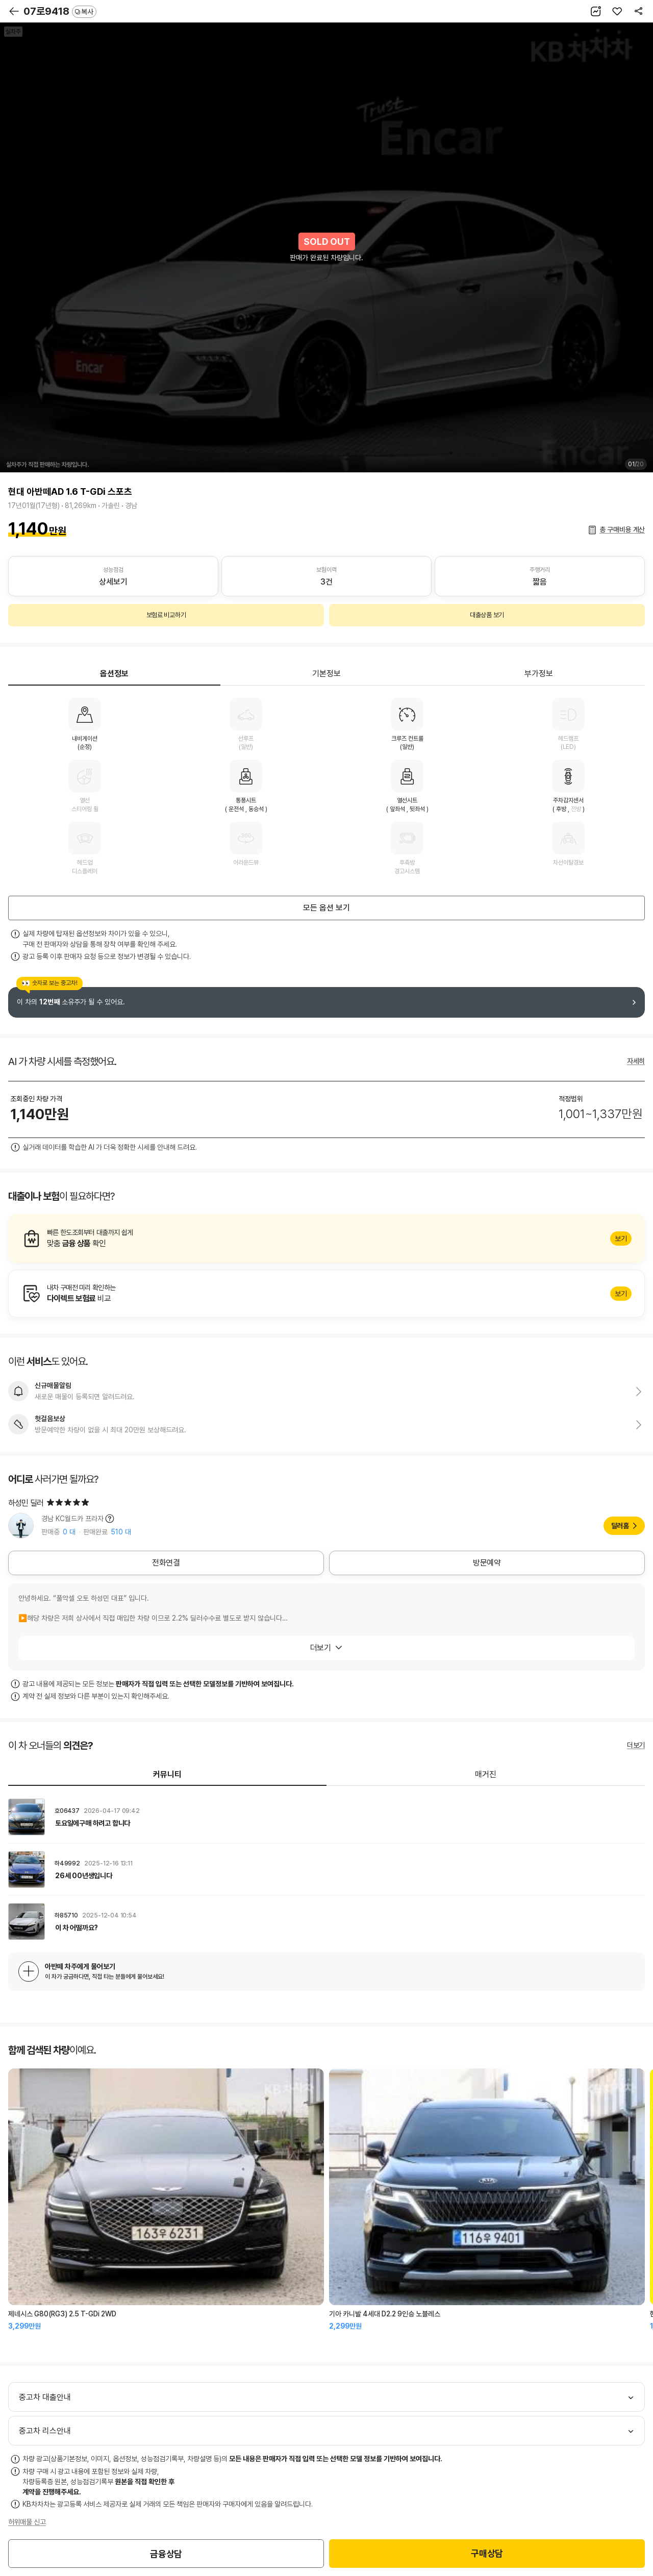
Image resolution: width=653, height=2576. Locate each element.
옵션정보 (114, 673)
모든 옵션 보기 (326, 908)
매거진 (485, 1774)
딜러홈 (620, 1526)
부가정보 (538, 673)
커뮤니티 (167, 1774)
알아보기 (326, 1238)
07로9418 (59, 11)
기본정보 (326, 673)
